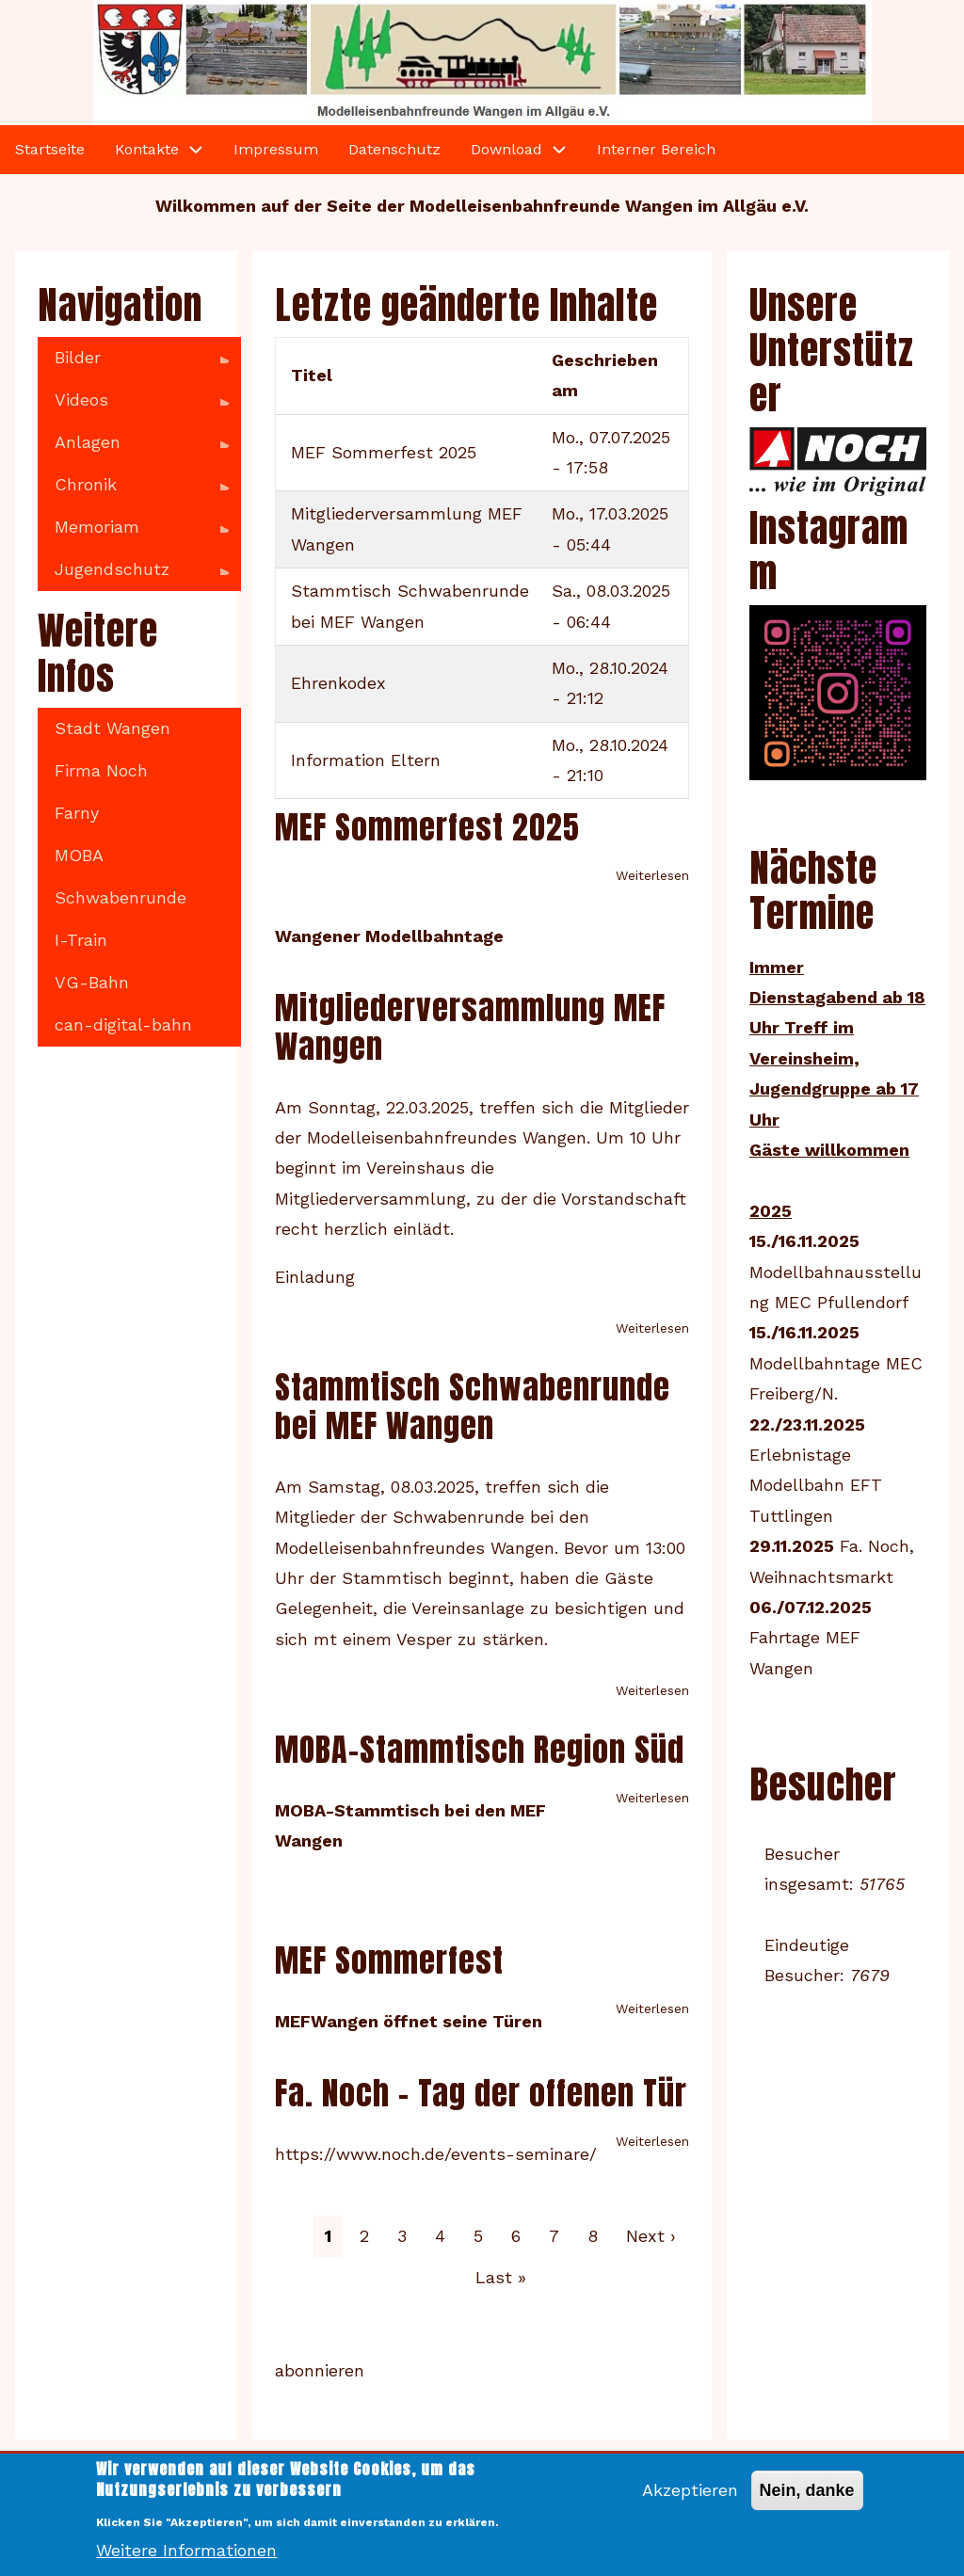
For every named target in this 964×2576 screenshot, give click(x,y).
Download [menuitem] (506, 149)
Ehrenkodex (338, 683)
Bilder (133, 363)
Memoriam (133, 533)
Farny (77, 813)
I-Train (81, 940)
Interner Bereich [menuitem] (656, 149)
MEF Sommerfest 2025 (383, 452)
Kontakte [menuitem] (147, 149)
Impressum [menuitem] (275, 149)
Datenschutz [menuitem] (394, 149)
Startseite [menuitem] (50, 149)
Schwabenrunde (120, 897)
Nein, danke (807, 2502)
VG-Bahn (92, 982)
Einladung (315, 1277)
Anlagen (133, 448)
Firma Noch (101, 770)
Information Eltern (366, 760)
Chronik (133, 490)
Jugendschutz (133, 575)
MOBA (79, 855)
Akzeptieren (690, 2502)
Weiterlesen (652, 876)
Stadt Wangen (112, 728)
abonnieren (319, 2370)
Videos (133, 406)
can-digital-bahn (123, 1024)
